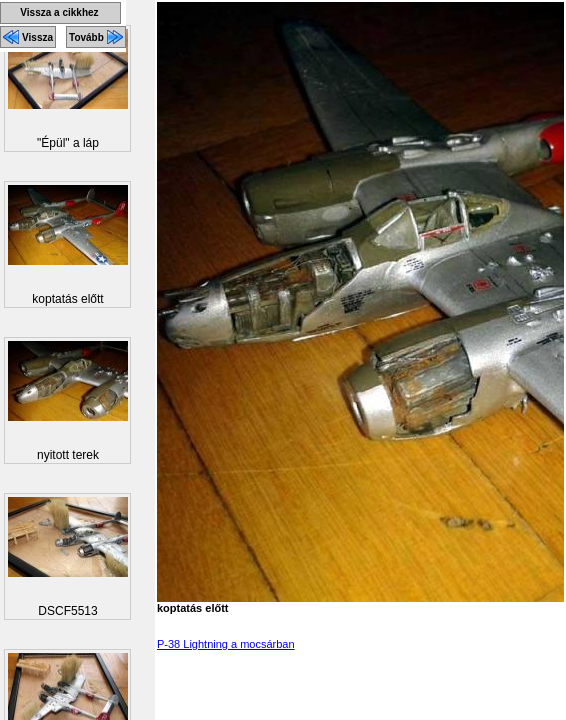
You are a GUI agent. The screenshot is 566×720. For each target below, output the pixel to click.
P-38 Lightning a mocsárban (226, 644)
